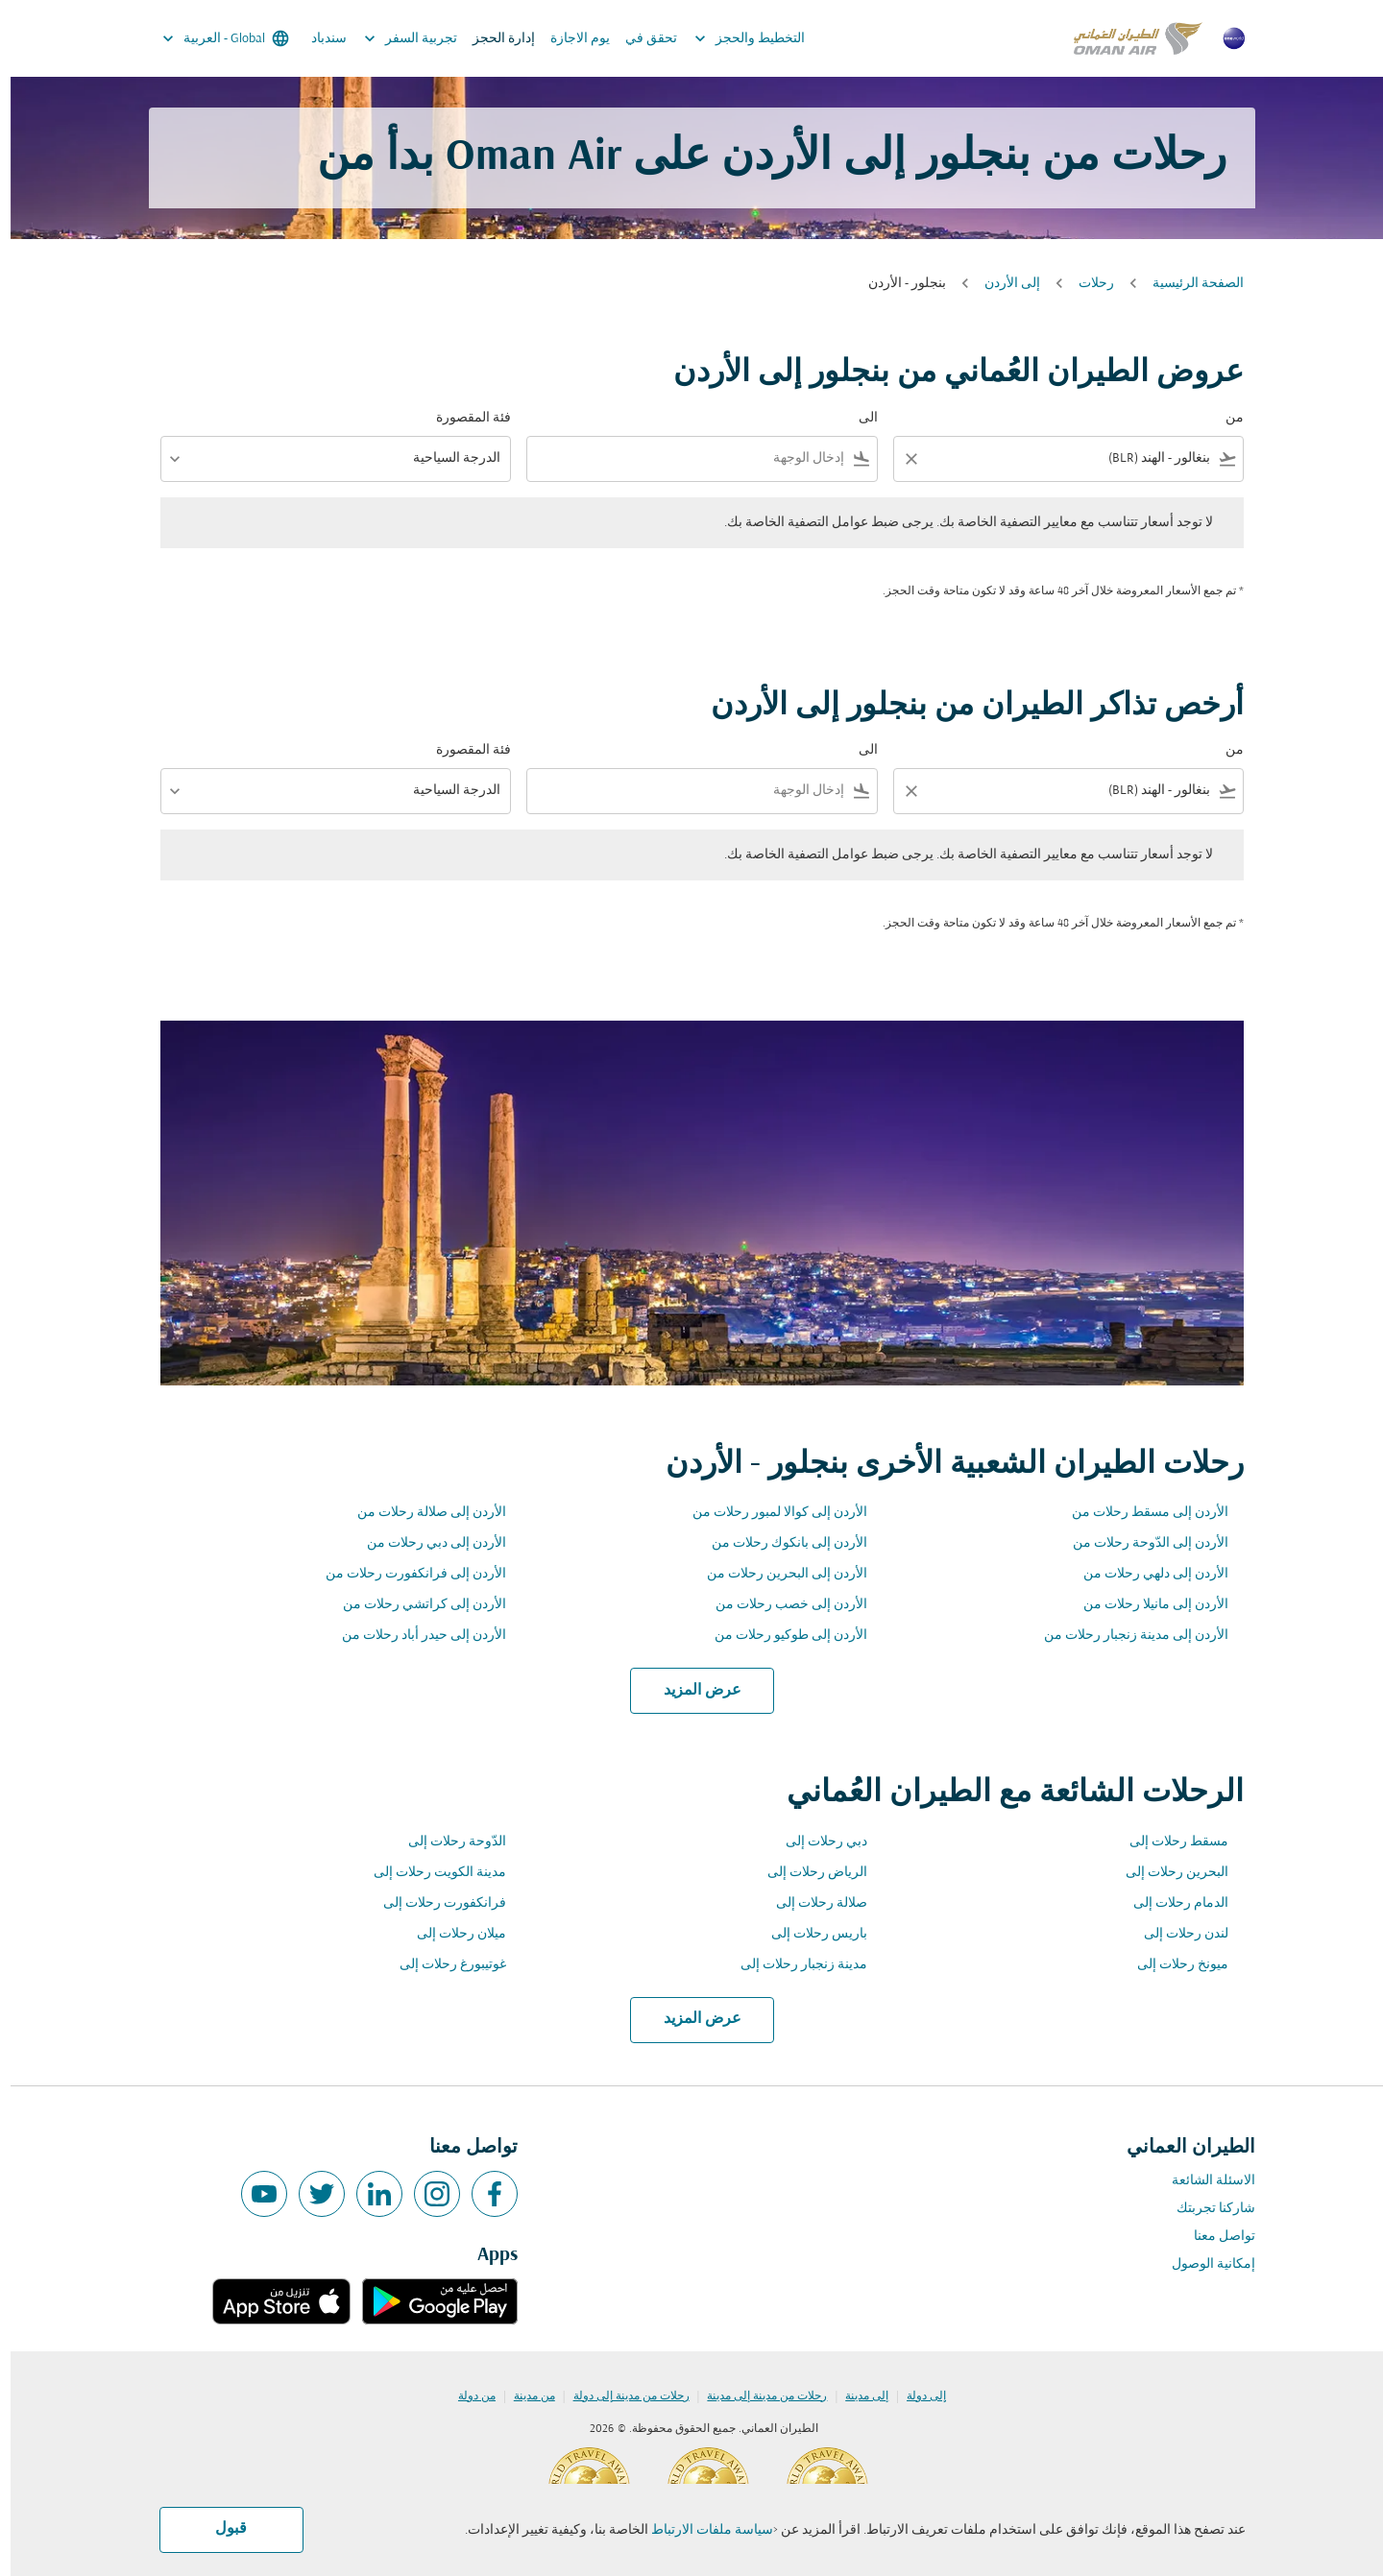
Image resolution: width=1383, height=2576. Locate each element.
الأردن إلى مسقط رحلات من (1139, 1512)
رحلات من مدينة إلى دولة (621, 2396)
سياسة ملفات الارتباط (702, 2530)
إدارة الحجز (493, 39)
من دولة (466, 2396)
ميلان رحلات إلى (451, 1934)
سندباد (318, 39)
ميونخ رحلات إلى (1172, 1965)
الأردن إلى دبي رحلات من (426, 1543)
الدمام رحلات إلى (1170, 1903)
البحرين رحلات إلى (1166, 1873)
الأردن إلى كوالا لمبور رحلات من (769, 1512)
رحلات (1086, 284)
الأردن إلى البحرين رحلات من (776, 1574)
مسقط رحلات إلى (1168, 1842)
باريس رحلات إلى (809, 1934)
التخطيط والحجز (734, 38)
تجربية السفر (395, 38)
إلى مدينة (856, 2396)
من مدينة (524, 2396)
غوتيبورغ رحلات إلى (442, 1965)
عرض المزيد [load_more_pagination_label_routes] (692, 1690)
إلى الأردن (1002, 284)
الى (857, 418)
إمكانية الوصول (1203, 2264)
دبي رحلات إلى (816, 1842)
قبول (220, 2529)
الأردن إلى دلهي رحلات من (1145, 1574)
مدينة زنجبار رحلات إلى (793, 1965)
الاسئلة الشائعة (1203, 2181)
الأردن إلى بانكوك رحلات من (779, 1543)
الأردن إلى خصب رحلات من (781, 1605)
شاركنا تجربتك (1205, 2209)
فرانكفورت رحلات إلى (434, 1903)
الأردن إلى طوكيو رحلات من (780, 1635)
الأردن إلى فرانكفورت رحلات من (405, 1574)
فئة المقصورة (462, 418)
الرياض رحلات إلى (807, 1873)
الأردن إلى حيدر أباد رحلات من (413, 1635)
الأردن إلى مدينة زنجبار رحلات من (1125, 1635)
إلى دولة (915, 2396)
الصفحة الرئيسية (1187, 284)
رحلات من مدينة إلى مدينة (756, 2396)
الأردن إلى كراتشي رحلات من (414, 1605)
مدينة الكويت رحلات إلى (429, 1873)
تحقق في (641, 39)
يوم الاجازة (569, 39)
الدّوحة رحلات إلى (447, 1842)
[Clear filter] (900, 459)
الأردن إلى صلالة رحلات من (421, 1512)
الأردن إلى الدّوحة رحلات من (1140, 1543)
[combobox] (1071, 458)
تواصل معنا (1214, 2236)
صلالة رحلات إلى (811, 1903)
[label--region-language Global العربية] (213, 38)
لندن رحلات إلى (1175, 1934)
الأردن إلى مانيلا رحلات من (1145, 1605)
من (1224, 418)
